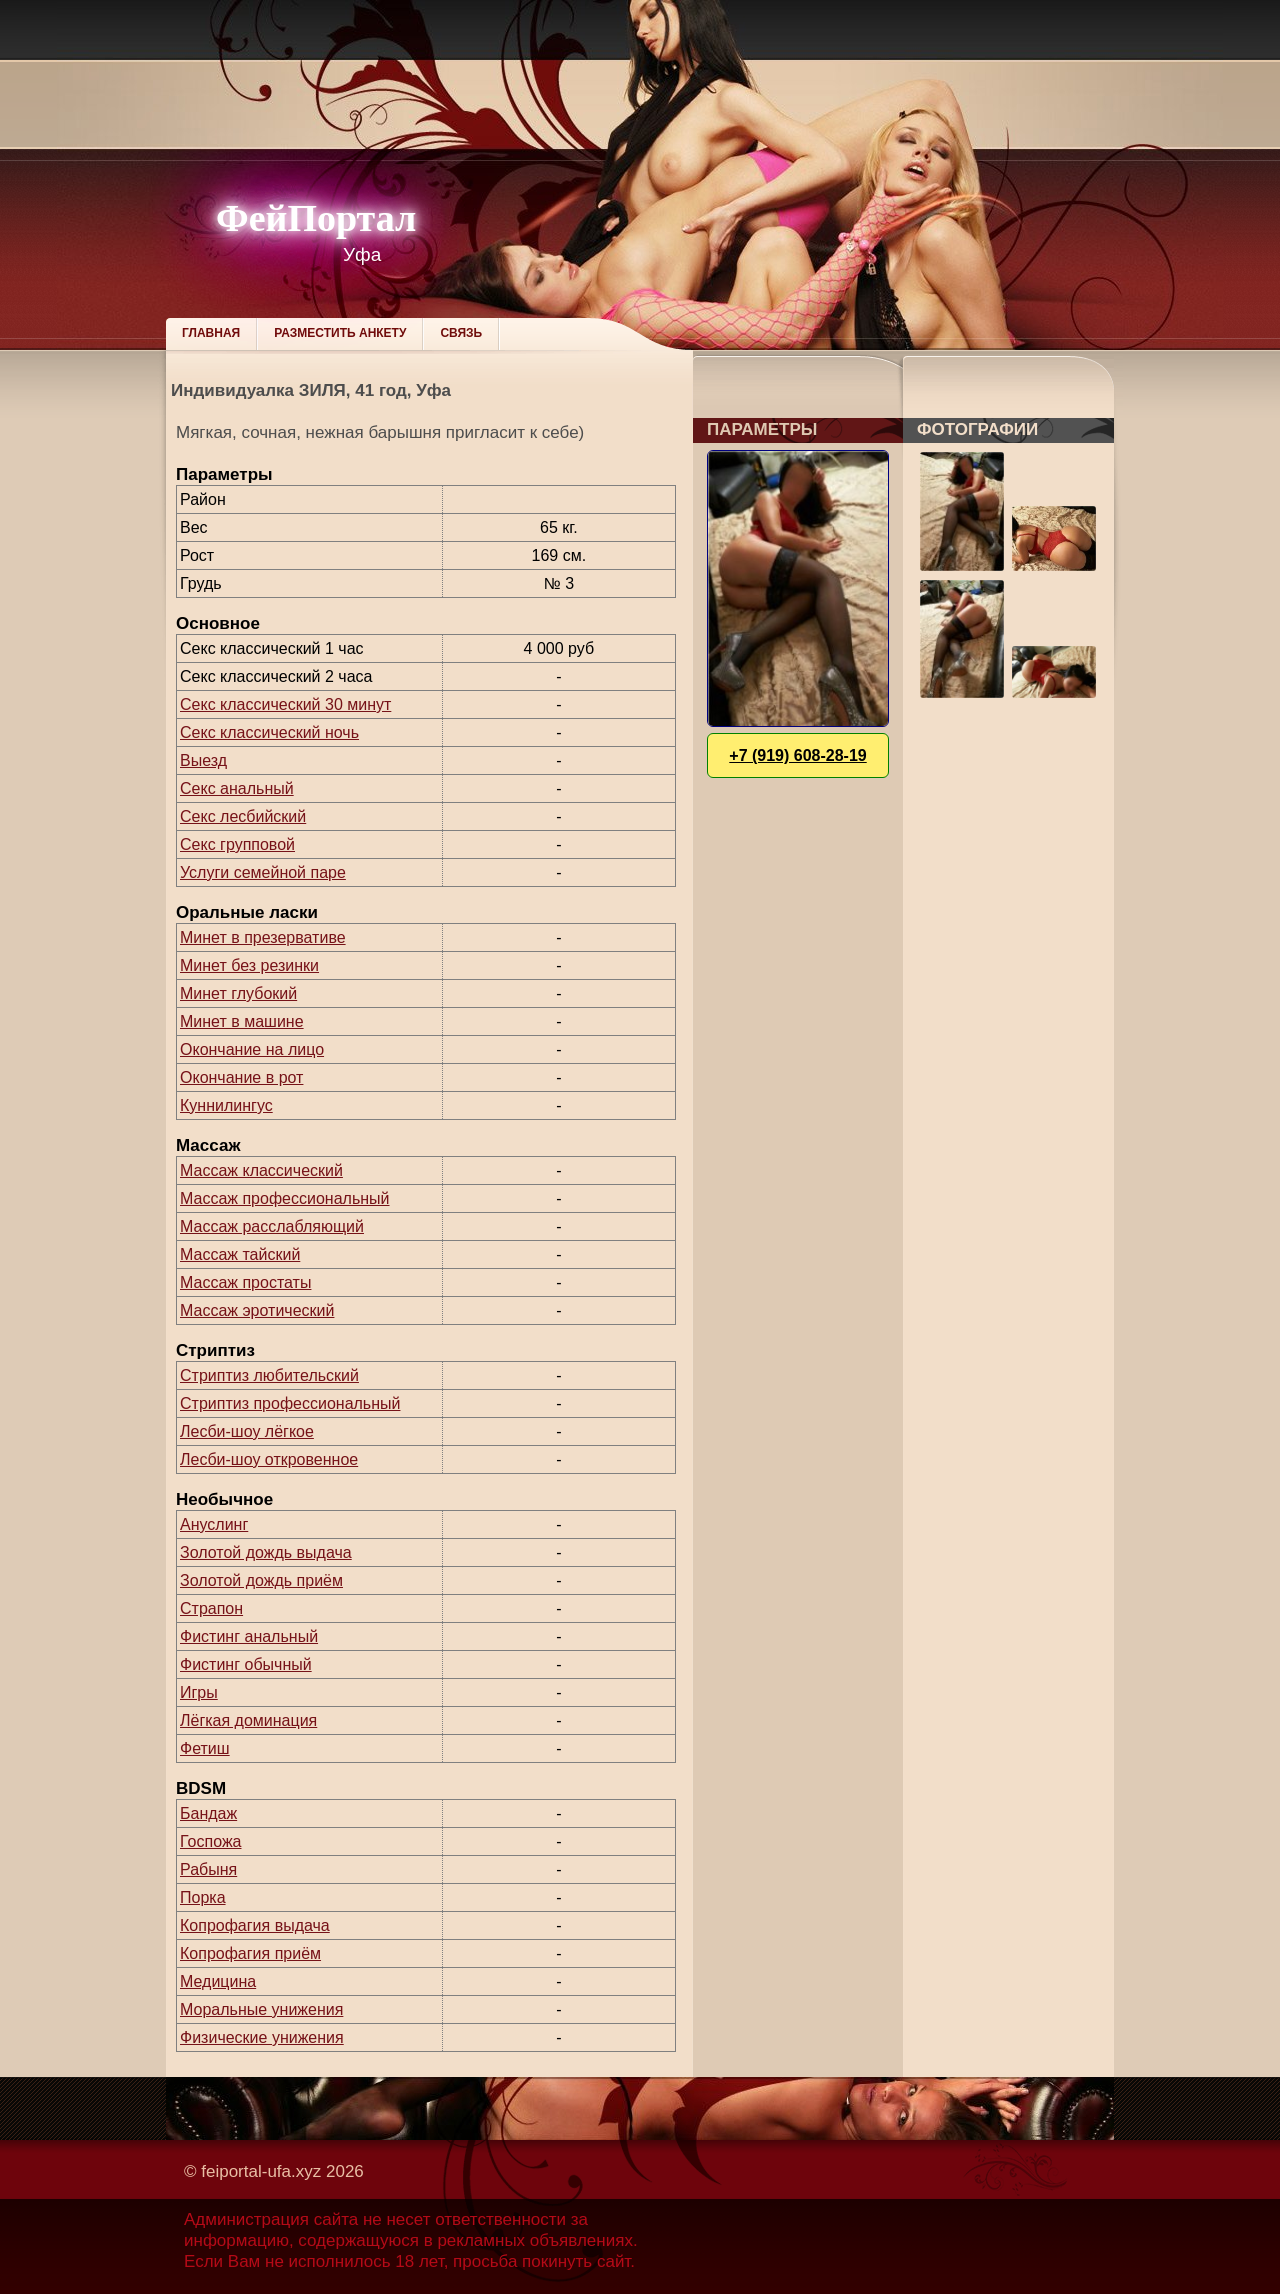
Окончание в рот (241, 1077)
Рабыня (208, 1869)
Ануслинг (214, 1524)
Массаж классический (261, 1170)
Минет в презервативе (263, 937)
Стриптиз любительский (269, 1375)
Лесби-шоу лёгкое (247, 1431)
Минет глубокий (238, 993)
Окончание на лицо (252, 1049)
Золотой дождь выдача (266, 1552)
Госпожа (210, 1841)
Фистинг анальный (249, 1636)
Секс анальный (237, 788)
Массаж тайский (240, 1254)
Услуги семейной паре (263, 872)
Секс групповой (237, 844)
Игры (199, 1692)
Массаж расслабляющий (272, 1226)
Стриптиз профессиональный (290, 1403)
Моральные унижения (261, 2009)
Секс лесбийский (243, 816)
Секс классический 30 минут (285, 704)
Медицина (218, 1981)
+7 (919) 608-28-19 (797, 755)
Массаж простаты (245, 1282)
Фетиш (205, 1748)
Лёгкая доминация (248, 1720)
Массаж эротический (257, 1310)
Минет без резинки (249, 965)
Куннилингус (226, 1105)
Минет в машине (242, 1021)
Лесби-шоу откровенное (269, 1459)
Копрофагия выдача (255, 1925)
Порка (203, 1897)
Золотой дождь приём (261, 1580)
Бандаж (208, 1813)
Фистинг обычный (246, 1664)
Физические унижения (262, 2037)
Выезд (203, 760)
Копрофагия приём (250, 1953)
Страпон (211, 1608)
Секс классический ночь (269, 732)
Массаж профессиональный (285, 1198)
